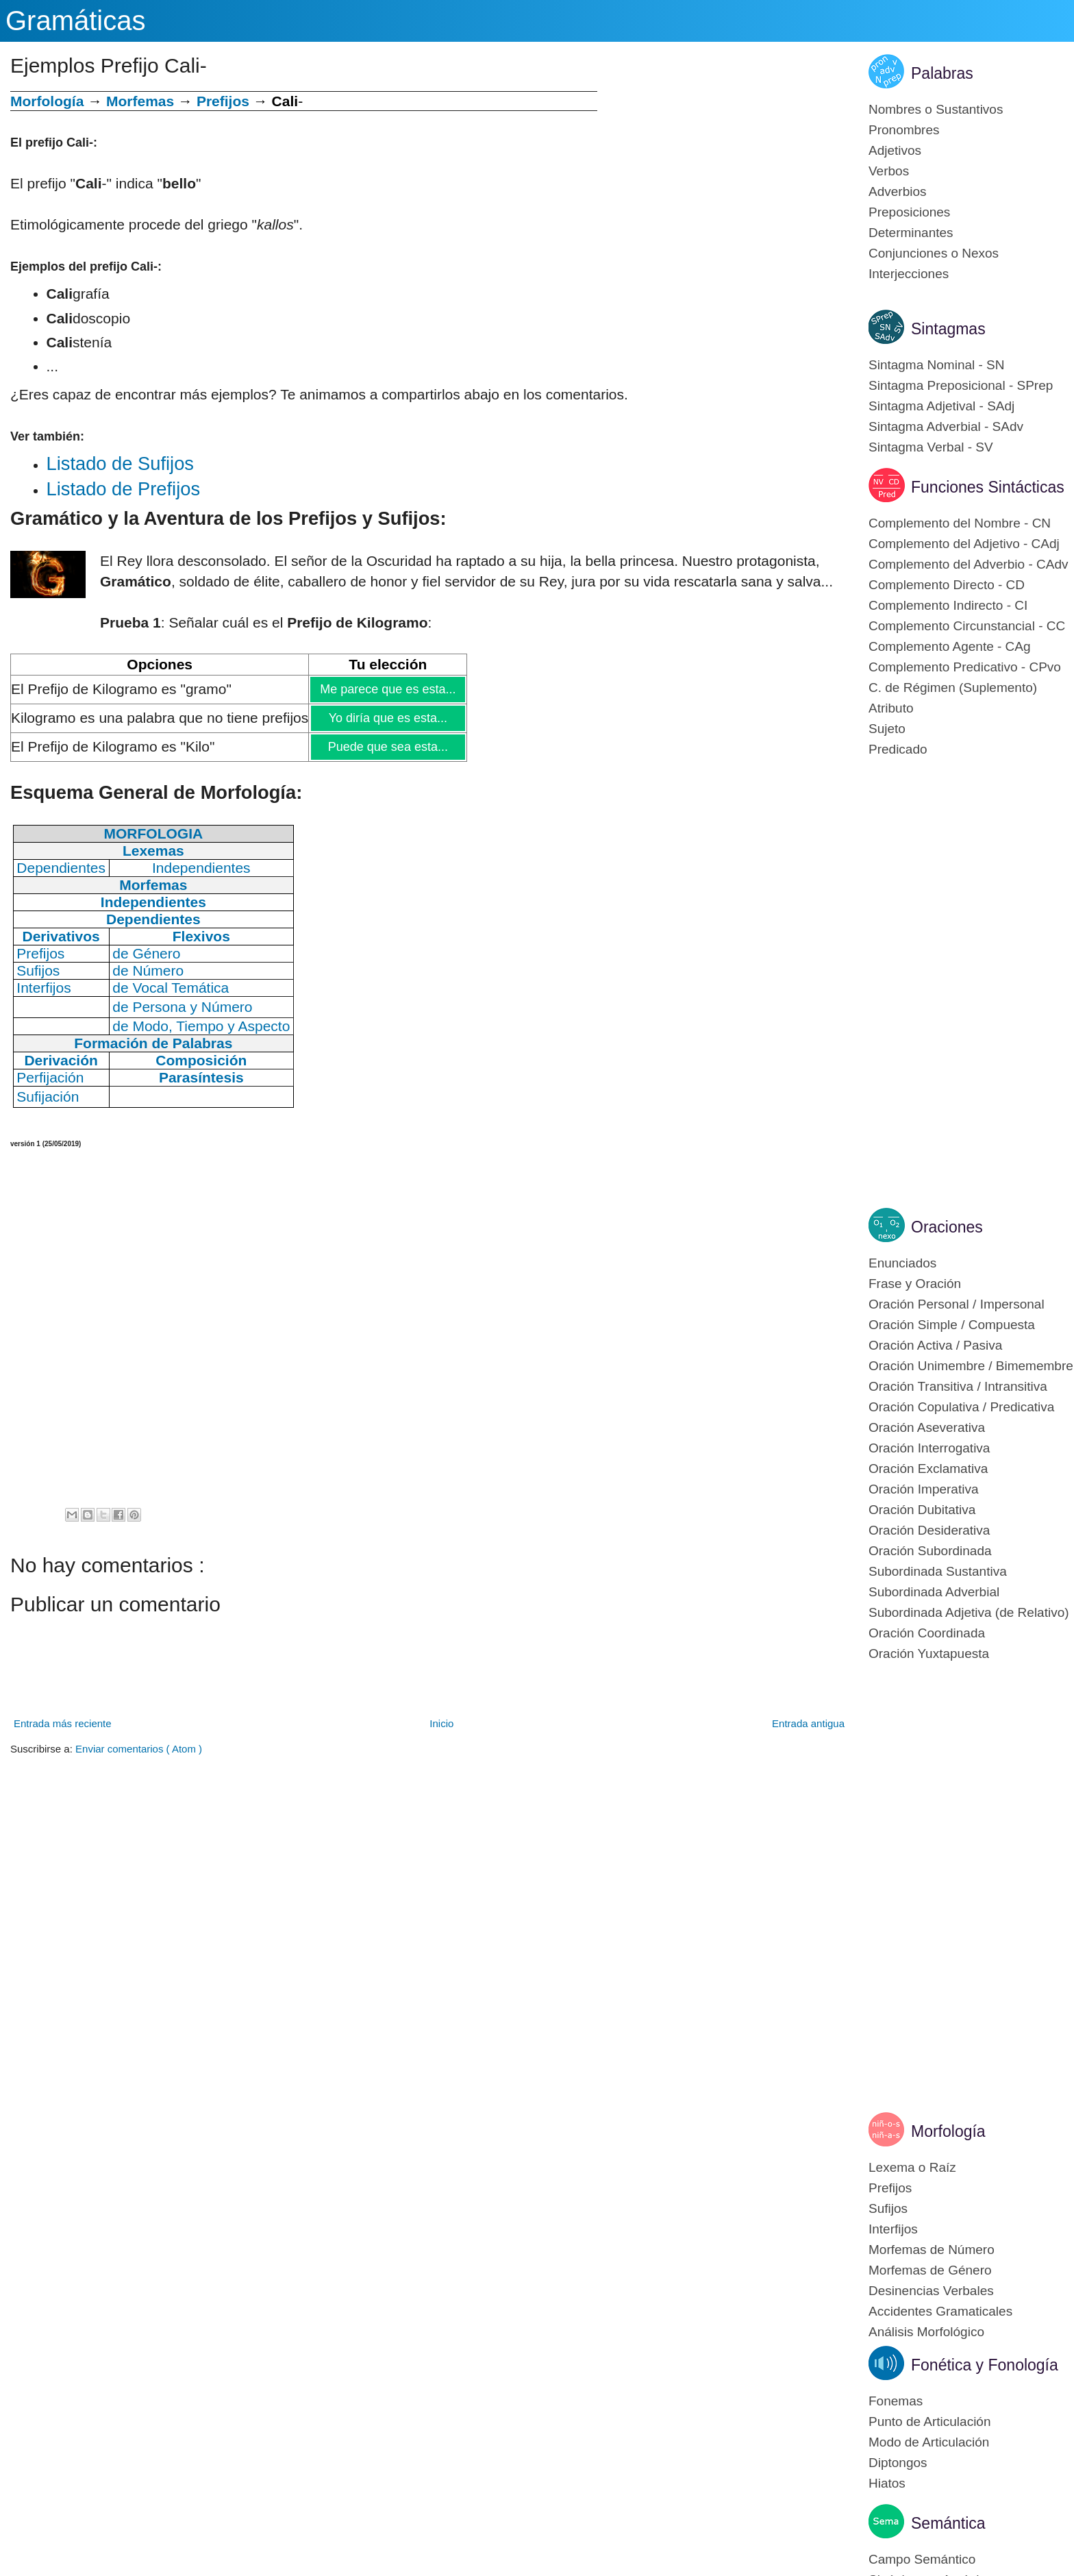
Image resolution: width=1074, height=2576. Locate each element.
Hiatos (887, 2483)
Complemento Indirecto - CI (948, 605)
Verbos (889, 171)
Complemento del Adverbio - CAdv (968, 564)
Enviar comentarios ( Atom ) (138, 1749)
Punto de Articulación (930, 2421)
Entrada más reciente (63, 1723)
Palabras (942, 73)
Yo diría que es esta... (388, 718)
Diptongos (898, 2462)
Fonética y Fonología (984, 2365)
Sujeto (887, 728)
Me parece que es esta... (387, 689)
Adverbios (898, 191)
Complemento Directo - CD (947, 585)
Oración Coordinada (927, 1633)
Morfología (948, 2131)
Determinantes (911, 232)
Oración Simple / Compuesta (952, 1324)
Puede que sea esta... (387, 747)
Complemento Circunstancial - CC (967, 626)
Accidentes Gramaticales (940, 2311)
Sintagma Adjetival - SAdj (941, 406)
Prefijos (223, 101)
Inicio (441, 1723)
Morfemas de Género (930, 2270)
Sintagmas (948, 329)
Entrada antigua (808, 1723)
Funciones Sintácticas (987, 487)
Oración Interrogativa (929, 1448)
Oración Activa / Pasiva (935, 1345)
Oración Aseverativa (927, 1427)
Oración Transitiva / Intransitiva (958, 1386)
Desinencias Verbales (931, 2290)
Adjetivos (895, 150)
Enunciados (902, 1263)
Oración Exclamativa (928, 1468)
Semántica (948, 2523)
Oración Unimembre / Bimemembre (971, 1366)
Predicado (898, 749)
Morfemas (140, 101)
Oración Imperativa (924, 1489)
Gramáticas (75, 20)
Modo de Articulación (929, 2442)
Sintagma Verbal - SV (931, 447)
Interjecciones (909, 274)
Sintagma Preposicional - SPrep (961, 385)
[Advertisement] (723, 187)
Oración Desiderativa (929, 1530)
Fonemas (896, 2401)
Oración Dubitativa (922, 1509)
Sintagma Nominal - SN (937, 365)
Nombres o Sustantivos (936, 109)
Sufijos (888, 2208)
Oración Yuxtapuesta (929, 1653)
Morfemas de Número (932, 2249)
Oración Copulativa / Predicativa (961, 1407)
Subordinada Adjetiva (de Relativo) (969, 1612)
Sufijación (47, 1096)
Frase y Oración (915, 1283)
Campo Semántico (922, 2559)
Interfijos (893, 2229)
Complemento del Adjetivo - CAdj (964, 543)
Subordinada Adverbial (934, 1592)
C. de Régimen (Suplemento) (953, 687)
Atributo (891, 708)
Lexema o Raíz (912, 2167)
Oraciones (947, 1227)
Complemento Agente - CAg (950, 646)
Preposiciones (909, 212)
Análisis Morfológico (926, 2332)
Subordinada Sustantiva (938, 1571)
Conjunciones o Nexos (934, 253)
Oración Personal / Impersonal (957, 1304)
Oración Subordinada (930, 1551)
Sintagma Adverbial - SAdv (946, 426)
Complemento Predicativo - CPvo (965, 667)
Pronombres (904, 130)
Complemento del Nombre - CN (960, 523)
